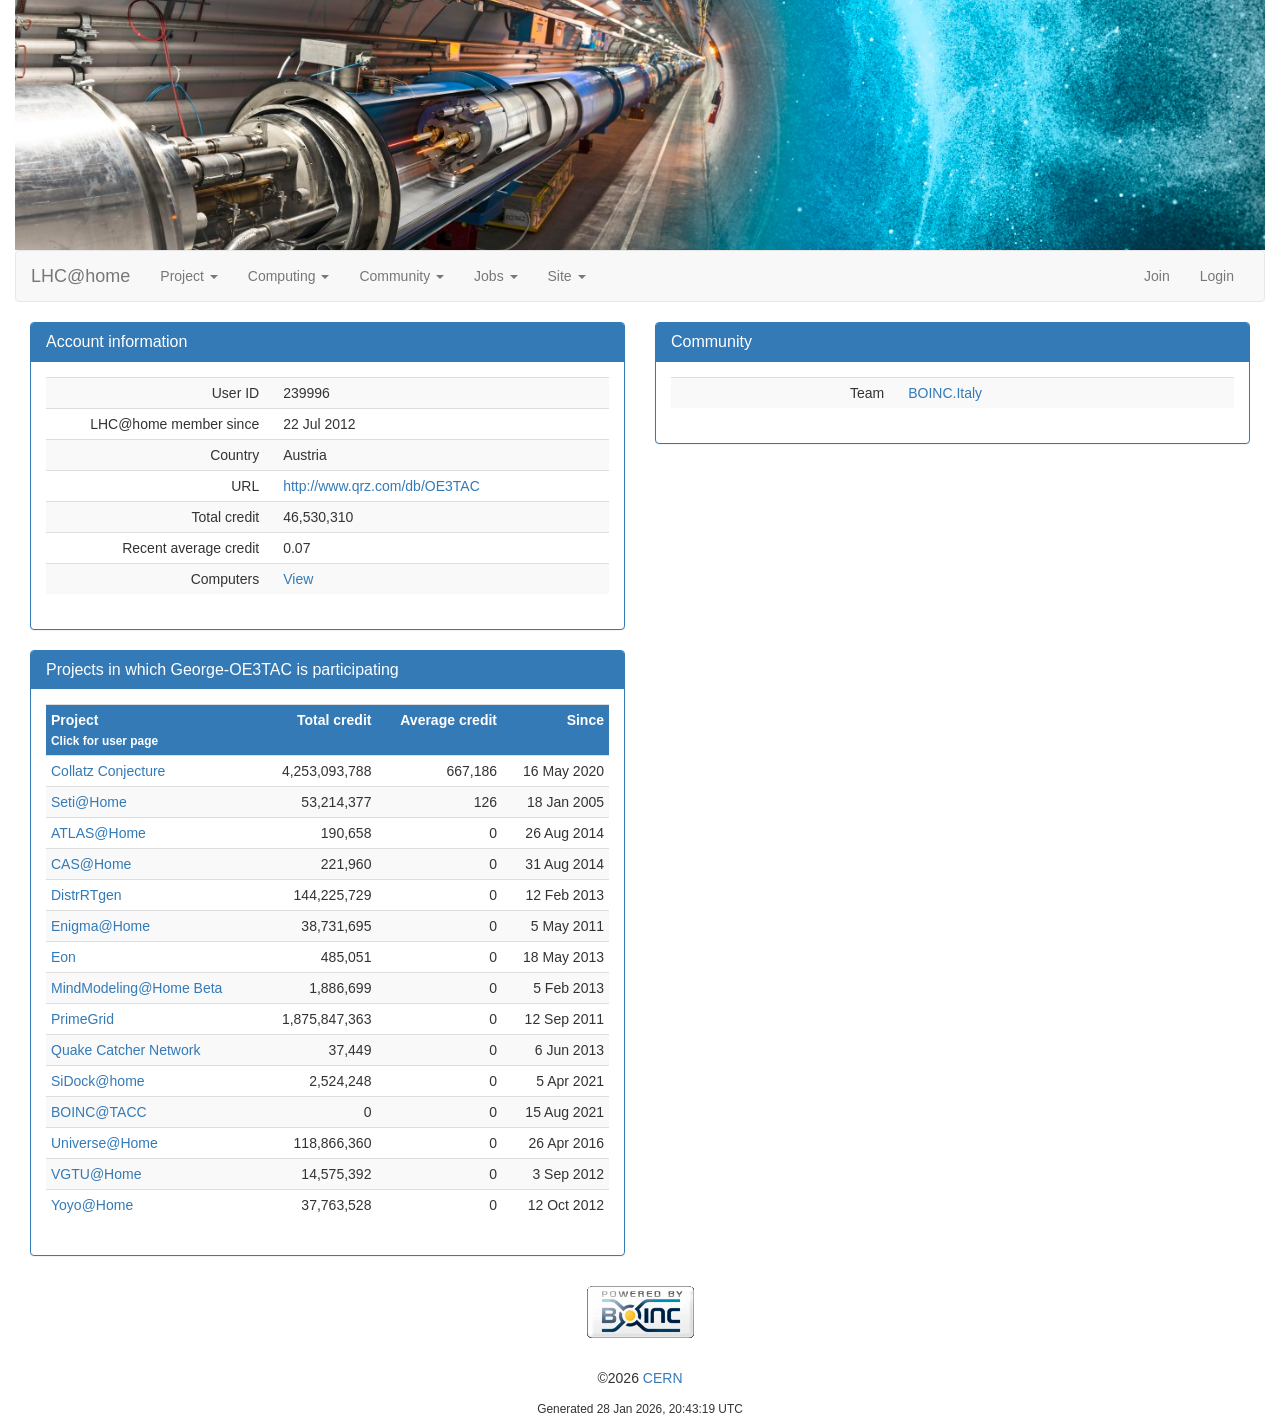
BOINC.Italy (945, 393)
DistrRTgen (86, 895)
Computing (289, 276)
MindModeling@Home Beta (136, 988)
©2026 (639, 1378)
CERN (663, 1378)
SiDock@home (98, 1081)
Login (1217, 276)
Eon (63, 957)
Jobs (495, 276)
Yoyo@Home (92, 1205)
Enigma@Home (100, 926)
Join (1157, 276)
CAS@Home (91, 864)
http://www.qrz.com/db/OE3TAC (381, 486)
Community (401, 276)
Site (567, 276)
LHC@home (80, 276)
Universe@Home (104, 1143)
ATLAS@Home (98, 833)
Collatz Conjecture (108, 771)
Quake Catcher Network (125, 1050)
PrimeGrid (82, 1019)
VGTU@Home (96, 1174)
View (298, 579)
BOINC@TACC (99, 1112)
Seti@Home (89, 802)
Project (188, 276)
